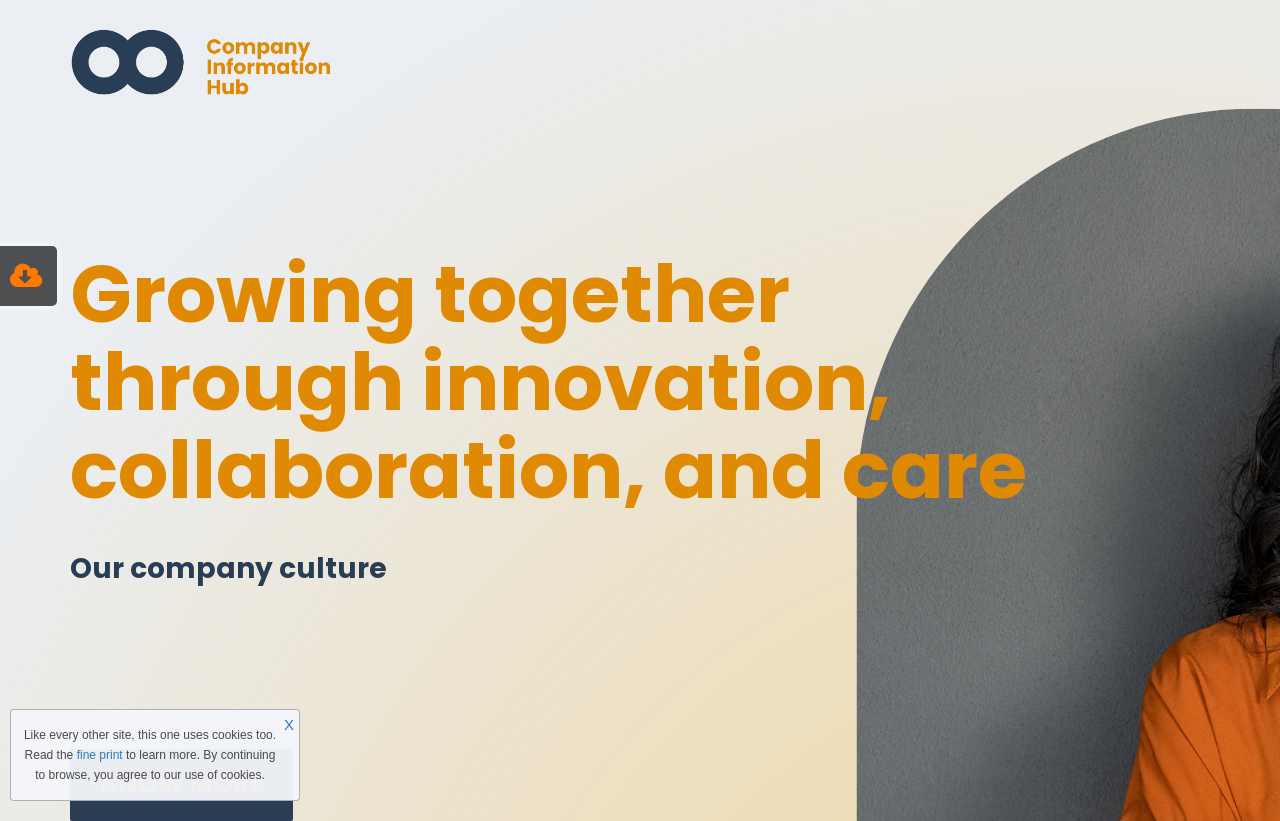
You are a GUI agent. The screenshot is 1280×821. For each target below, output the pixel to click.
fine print (100, 755)
